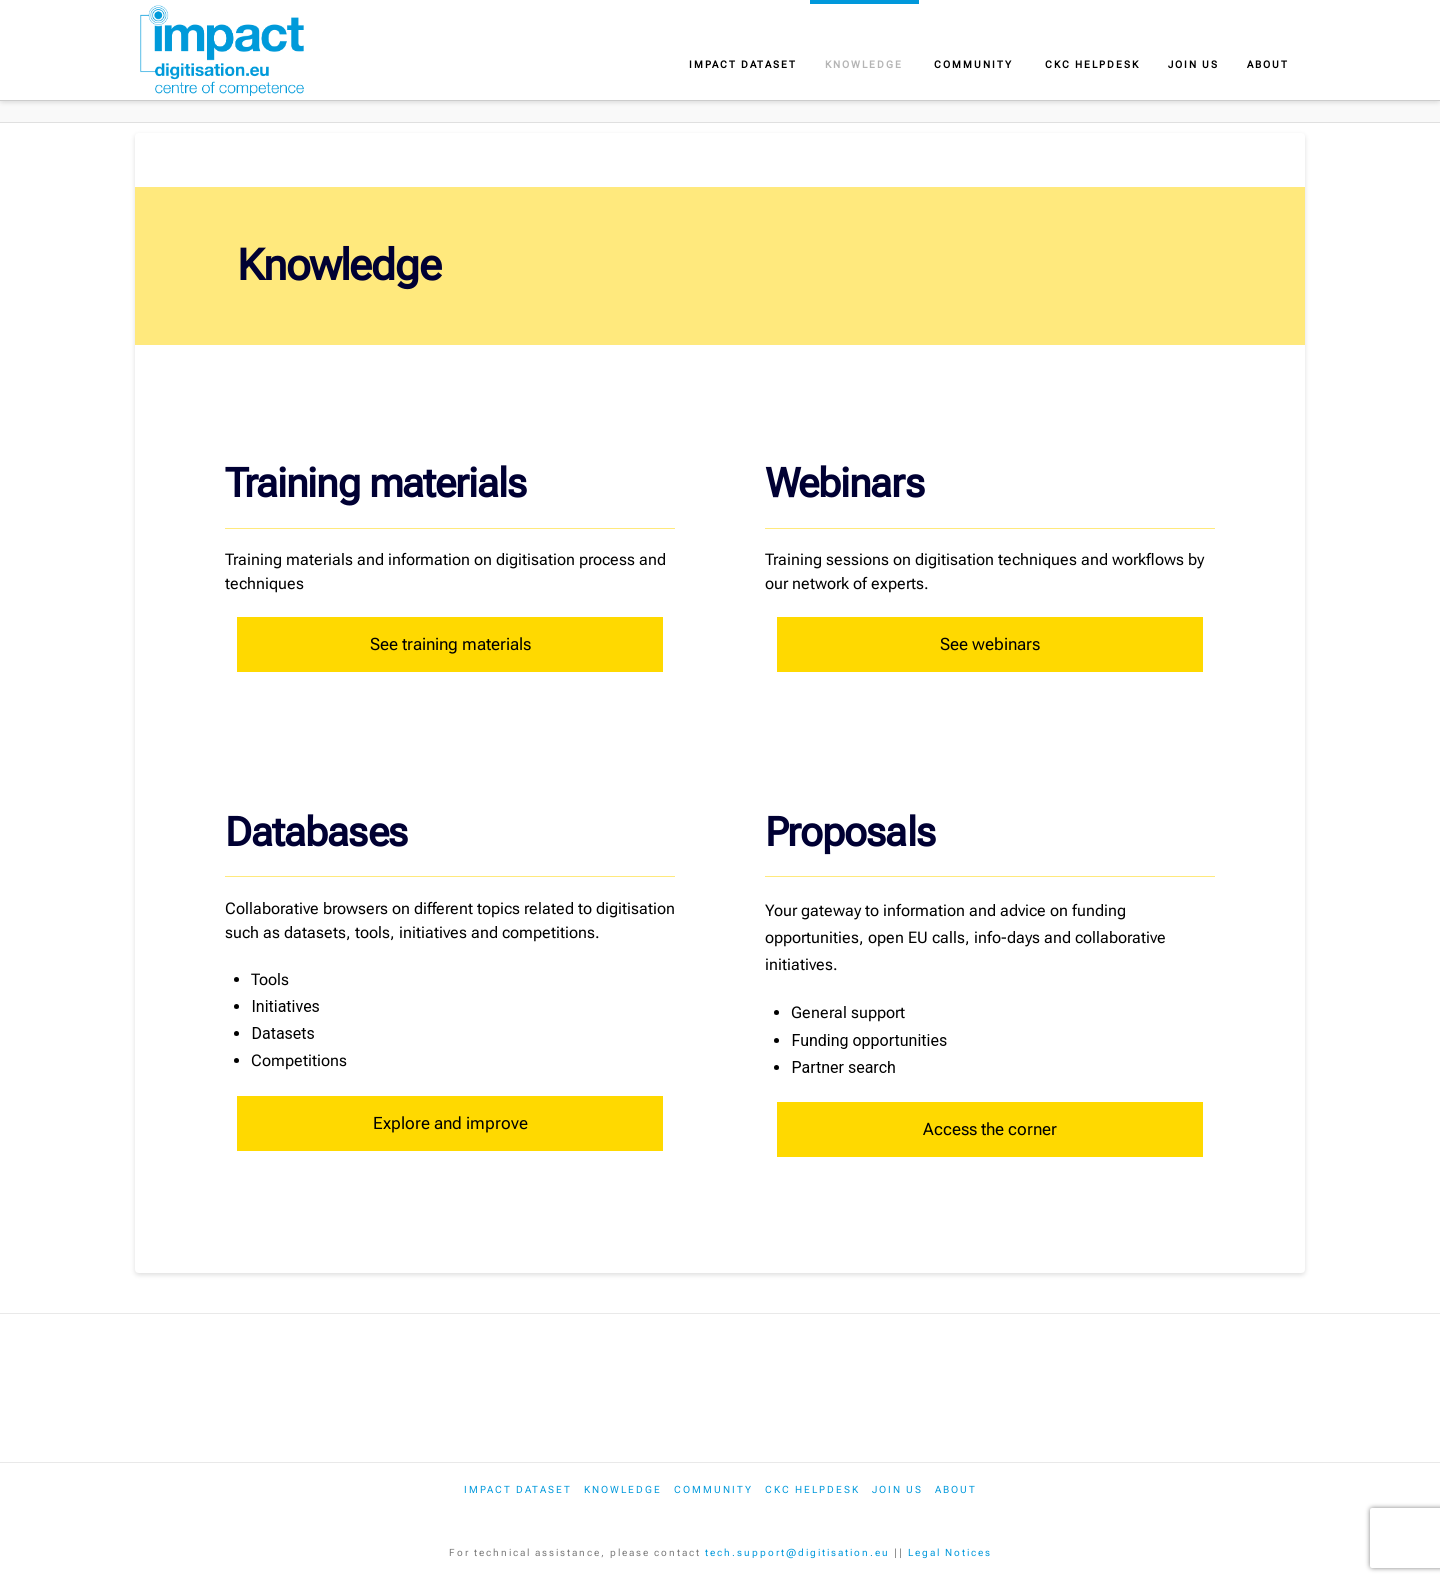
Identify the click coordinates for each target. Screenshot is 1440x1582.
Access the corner (990, 1129)
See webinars (990, 644)
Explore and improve (450, 1123)
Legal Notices (950, 1552)
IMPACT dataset (518, 1489)
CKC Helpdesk (812, 1489)
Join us (897, 1489)
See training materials (450, 644)
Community (713, 1489)
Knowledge (623, 1489)
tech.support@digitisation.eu (797, 1552)
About (956, 1489)
